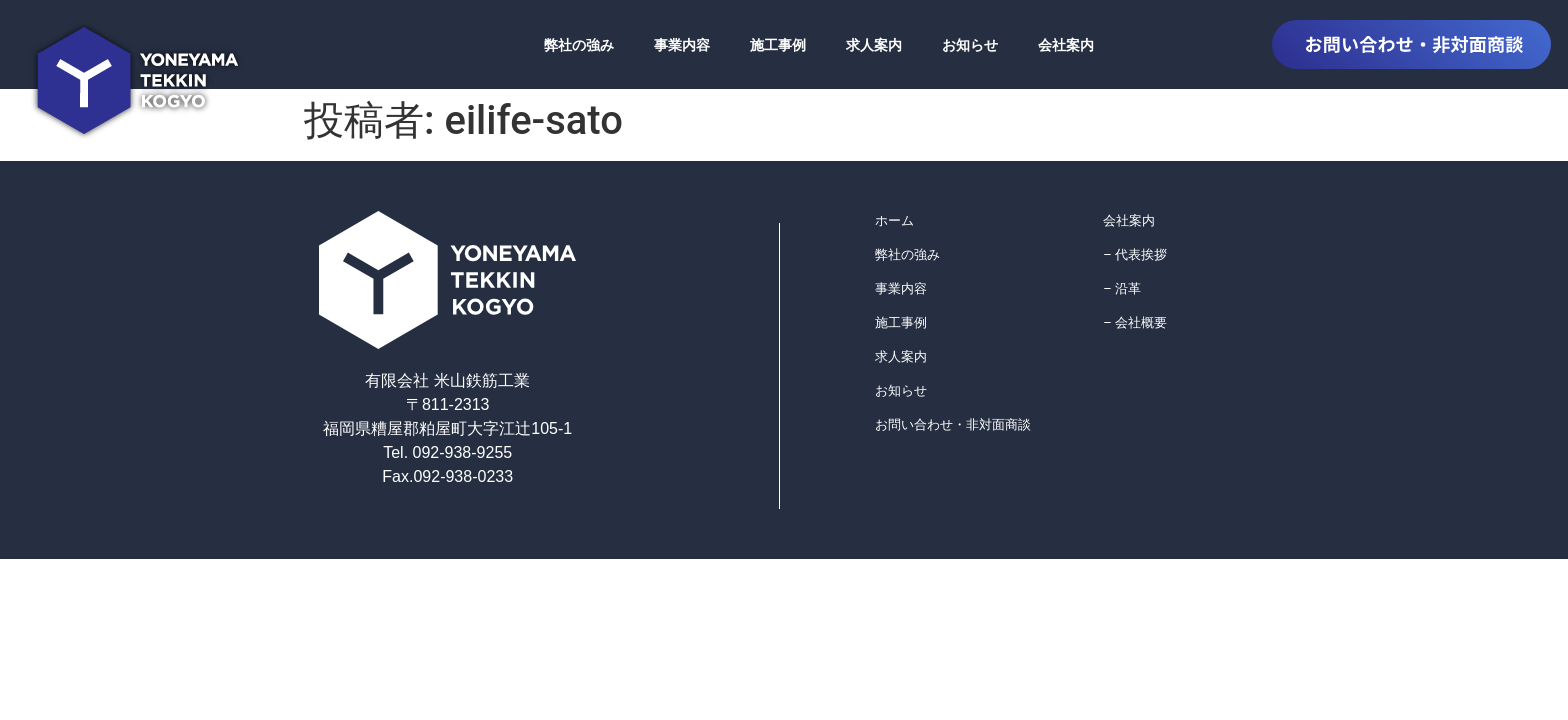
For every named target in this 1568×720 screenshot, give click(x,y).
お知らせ (970, 45)
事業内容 (682, 45)
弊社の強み (579, 45)
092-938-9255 (460, 452)
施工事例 (778, 45)
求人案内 (874, 45)
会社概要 (1141, 322)
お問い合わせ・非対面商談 (953, 424)
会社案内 (1066, 45)
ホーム (894, 220)
